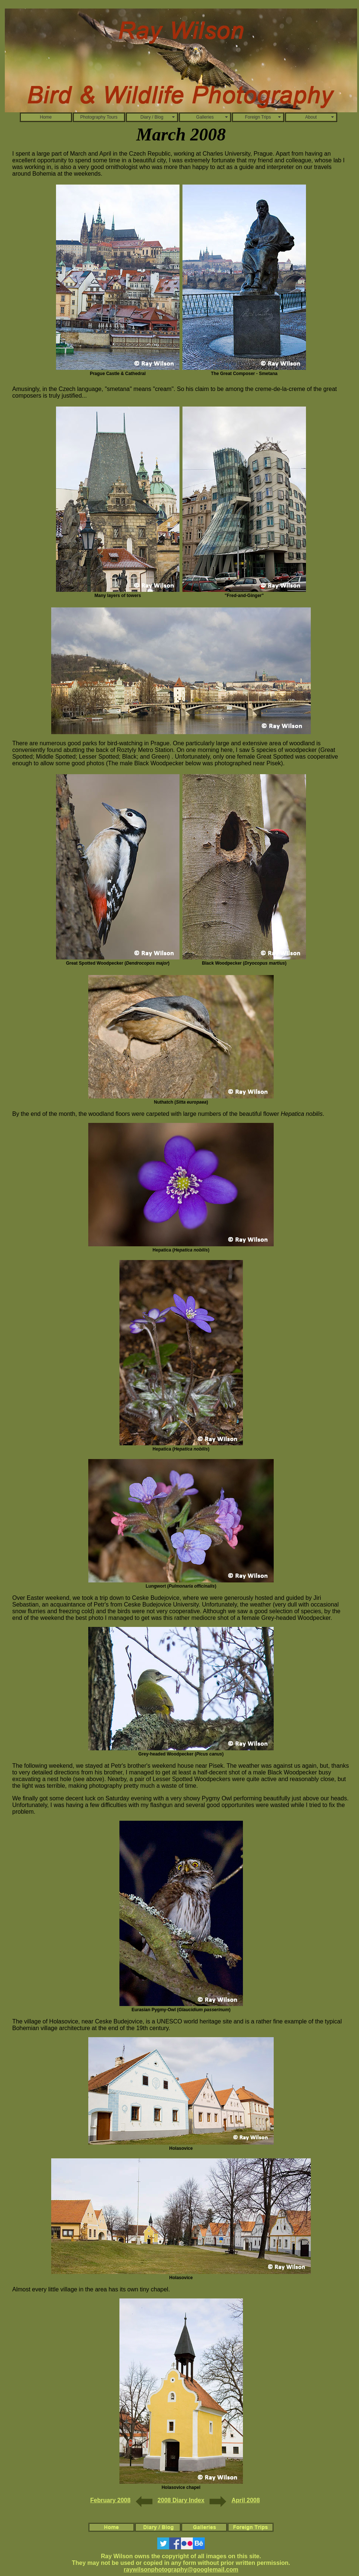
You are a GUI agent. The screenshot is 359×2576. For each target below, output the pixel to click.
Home (46, 117)
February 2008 (110, 2500)
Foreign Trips (258, 117)
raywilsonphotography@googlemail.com (181, 2569)
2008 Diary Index (181, 2500)
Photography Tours (99, 117)
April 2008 (245, 2500)
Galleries (205, 117)
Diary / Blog (151, 117)
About (311, 117)
